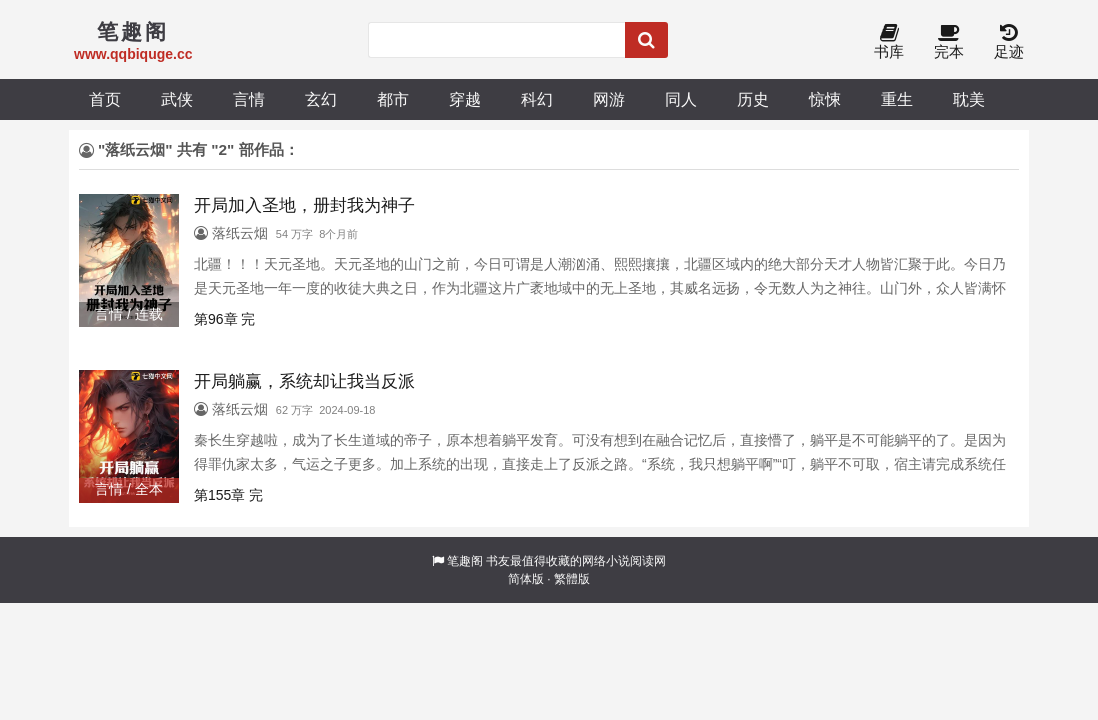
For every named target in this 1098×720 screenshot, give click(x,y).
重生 (897, 99)
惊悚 (825, 99)
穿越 (465, 99)
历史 (753, 99)
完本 (949, 42)
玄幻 (321, 99)
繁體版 (572, 579)
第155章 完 (228, 495)
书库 (889, 42)
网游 (609, 99)
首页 (105, 99)
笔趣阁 (465, 561)
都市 (393, 99)
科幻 (537, 99)
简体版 (526, 579)
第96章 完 (224, 319)
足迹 (1009, 42)
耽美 (969, 99)
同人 (681, 99)
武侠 (177, 99)
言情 (249, 99)
